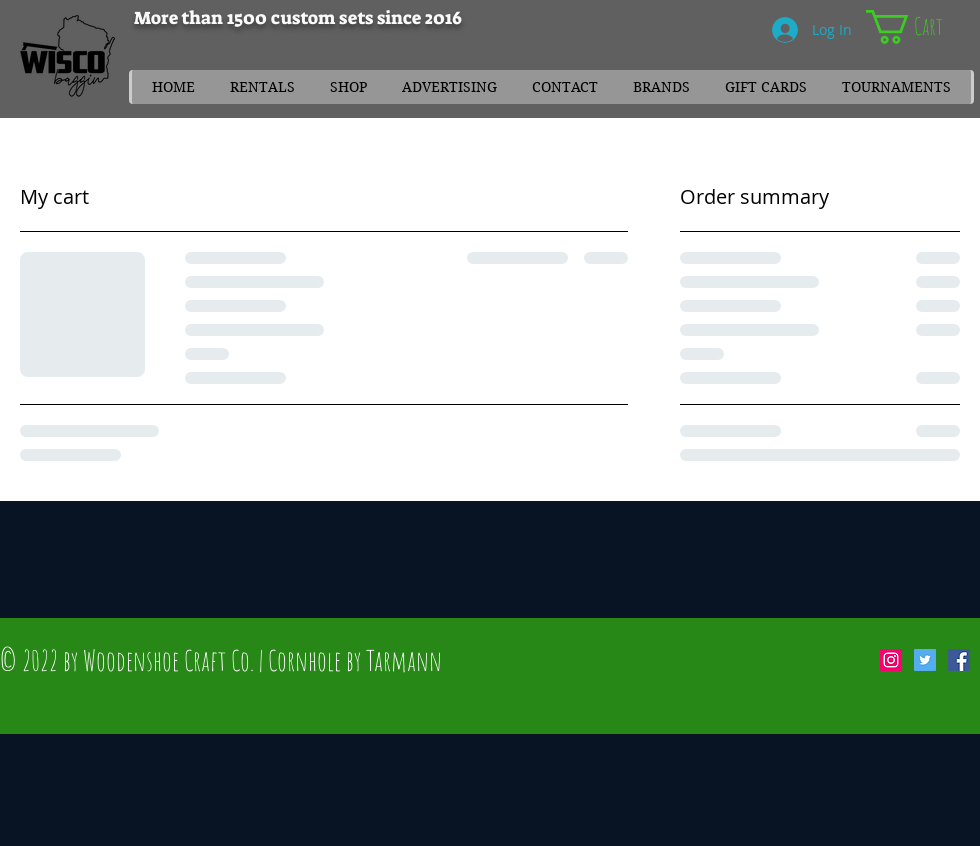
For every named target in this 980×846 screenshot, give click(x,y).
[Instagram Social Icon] (891, 660)
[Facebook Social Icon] (959, 660)
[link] (923, 27)
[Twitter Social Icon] (925, 660)
